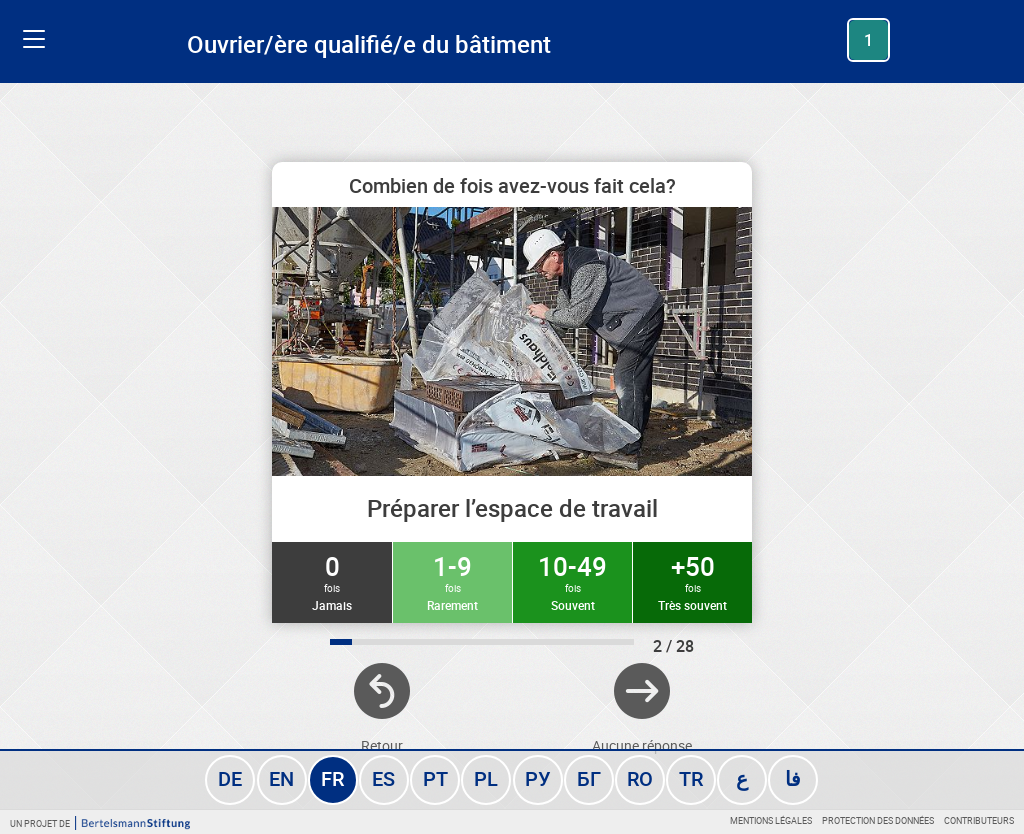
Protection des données (878, 820)
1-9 (452, 581)
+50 (692, 581)
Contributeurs (979, 820)
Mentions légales (771, 820)
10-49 (572, 581)
